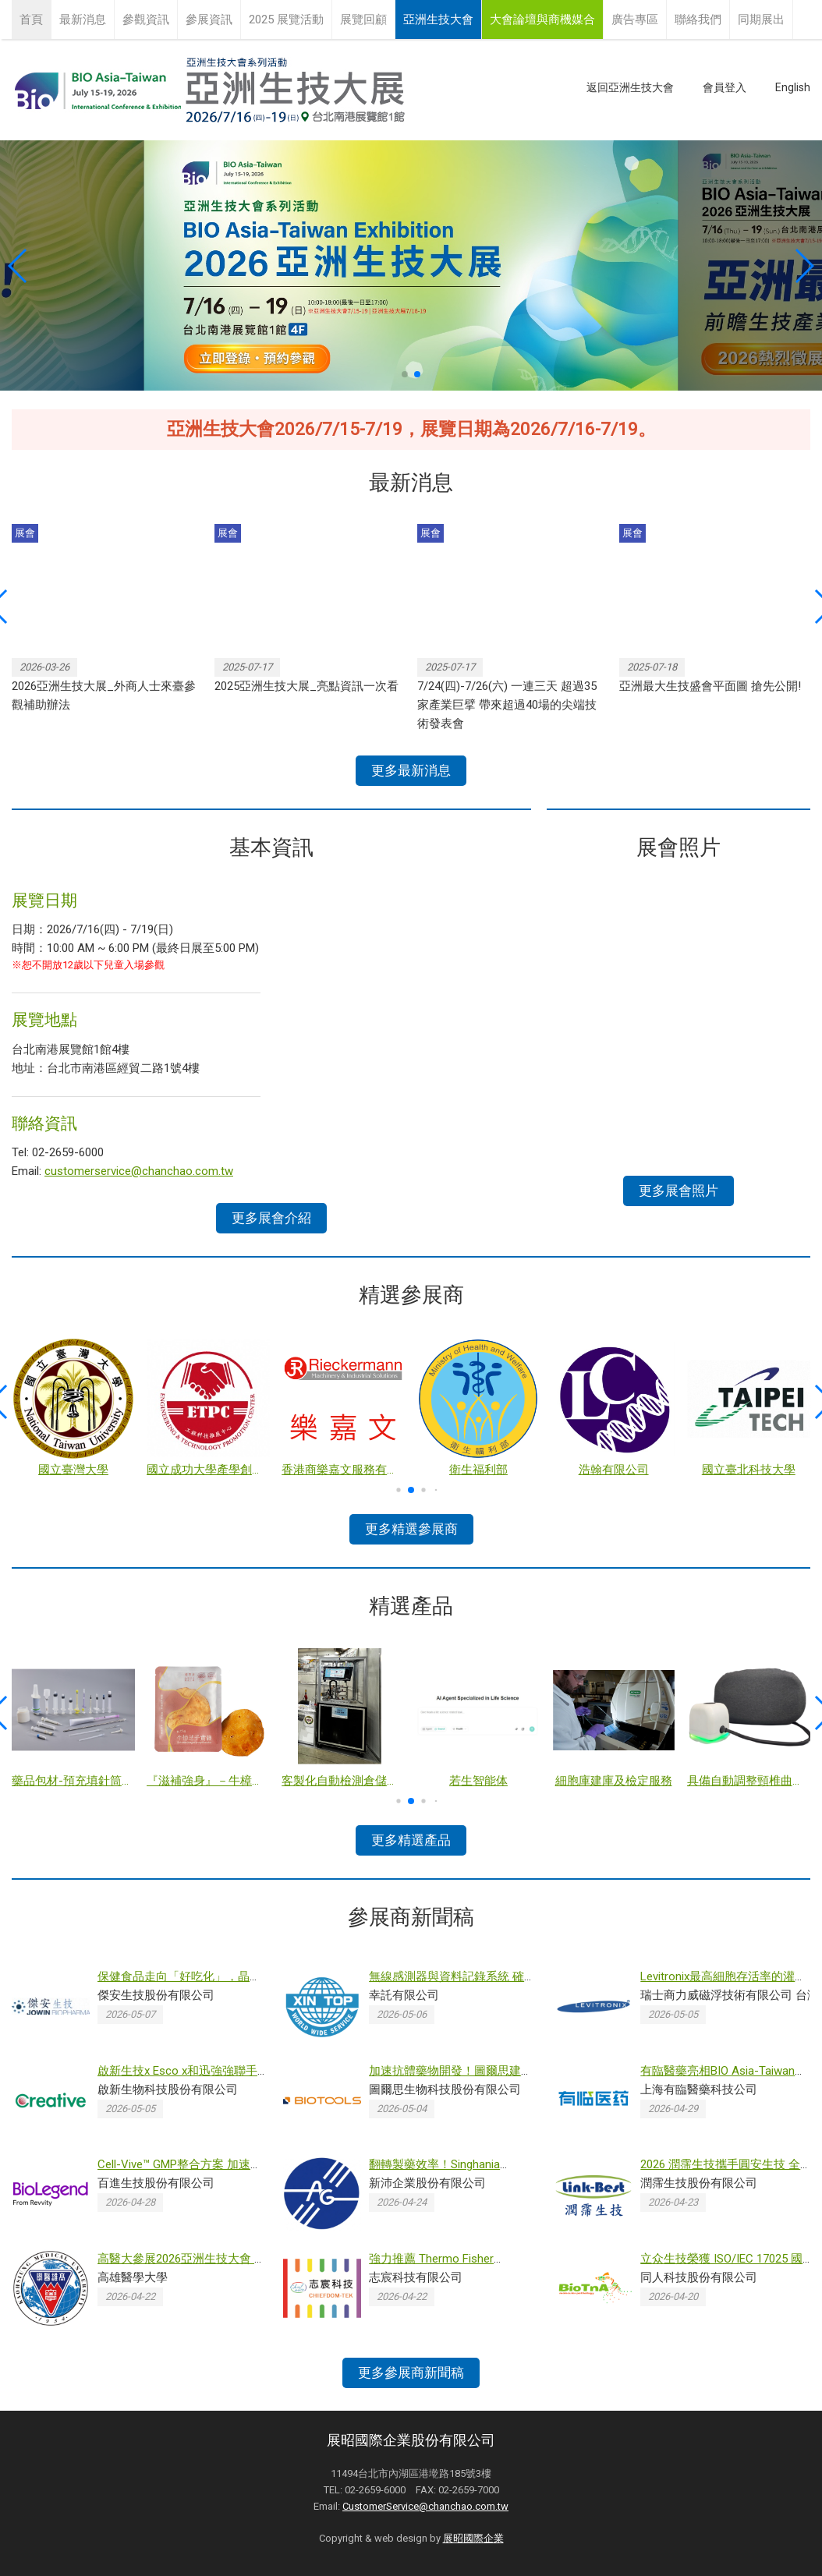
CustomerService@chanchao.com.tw (425, 2506)
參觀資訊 (145, 19)
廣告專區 (634, 19)
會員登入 (724, 87)
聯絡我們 (698, 19)
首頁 (31, 19)
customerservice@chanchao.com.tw (138, 1171)
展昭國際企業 (473, 2538)
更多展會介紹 (271, 1218)
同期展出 (761, 19)
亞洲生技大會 (438, 19)
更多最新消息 (411, 770)
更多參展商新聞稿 (411, 2372)
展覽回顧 (363, 19)
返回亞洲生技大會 (630, 87)
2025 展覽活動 (286, 19)
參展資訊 (209, 19)
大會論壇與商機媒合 (542, 19)
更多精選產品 (411, 1840)
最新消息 (82, 19)
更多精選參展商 (411, 1529)
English (792, 87)
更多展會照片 (678, 1190)
